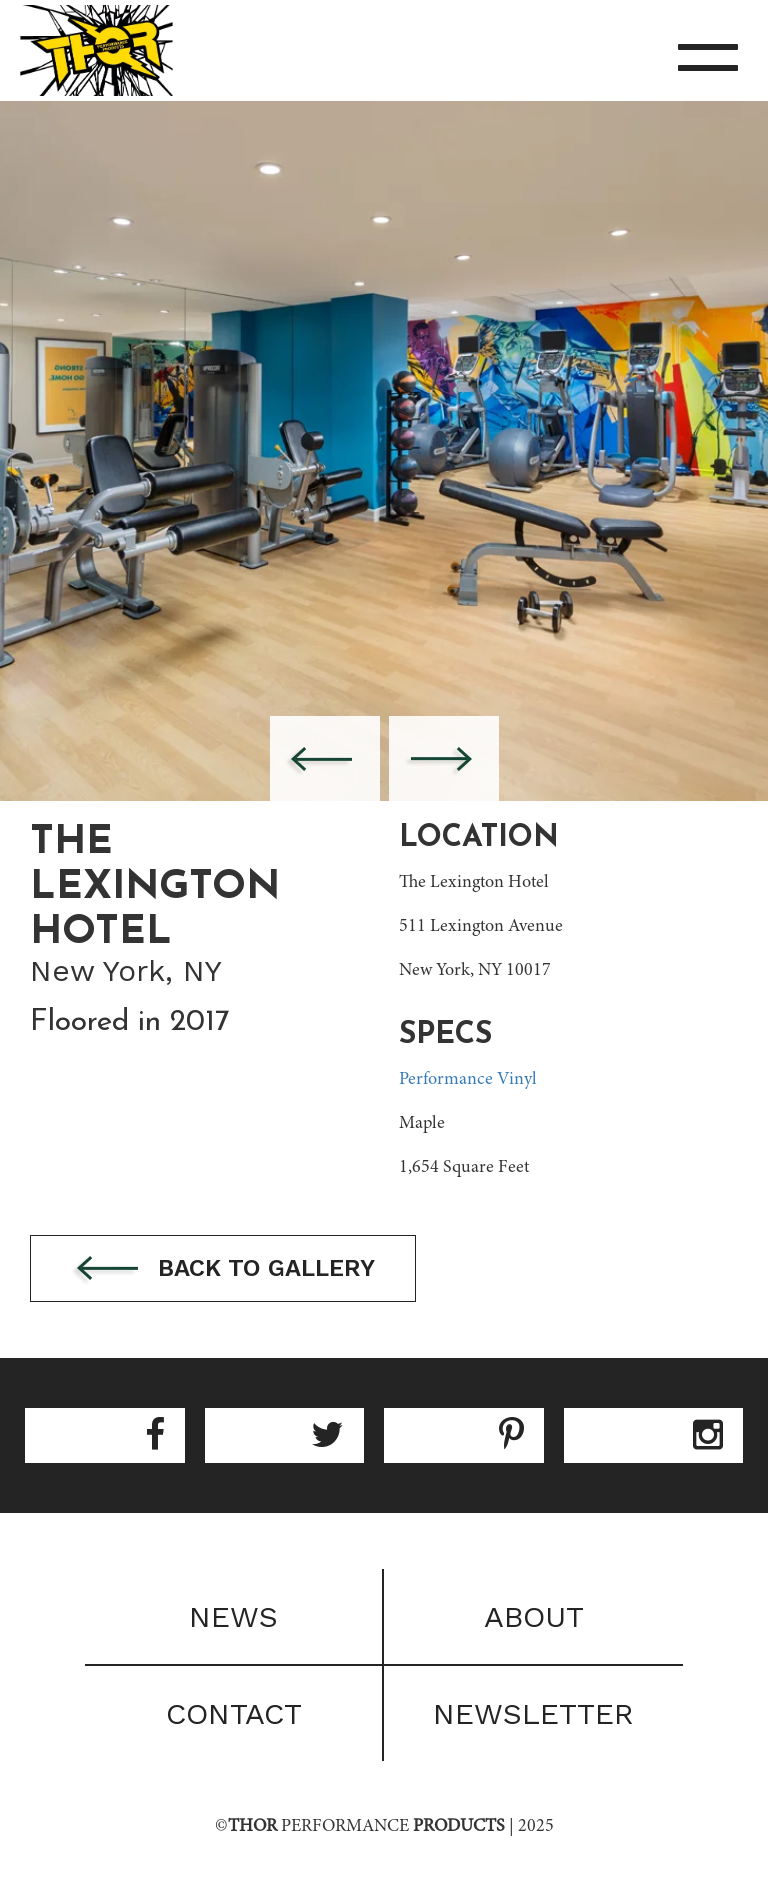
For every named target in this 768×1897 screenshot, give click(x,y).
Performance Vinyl (468, 1080)
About (534, 1616)
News (233, 1616)
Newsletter (533, 1713)
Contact (234, 1713)
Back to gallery (223, 1269)
